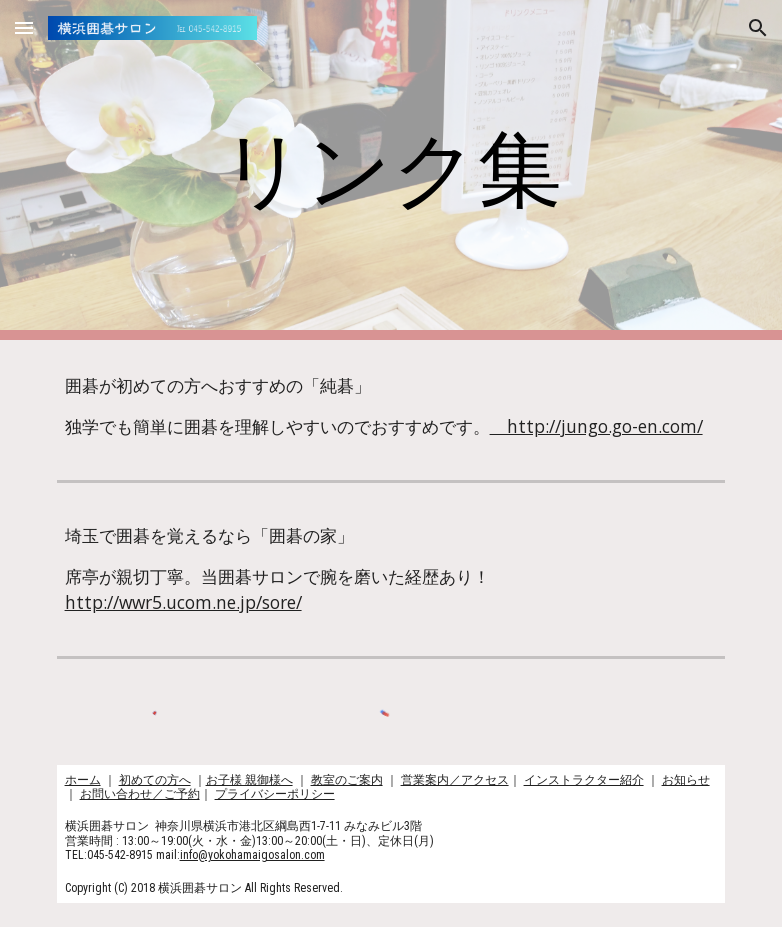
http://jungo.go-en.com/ (596, 426)
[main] (391, 170)
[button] (24, 27)
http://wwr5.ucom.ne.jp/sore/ (183, 602)
